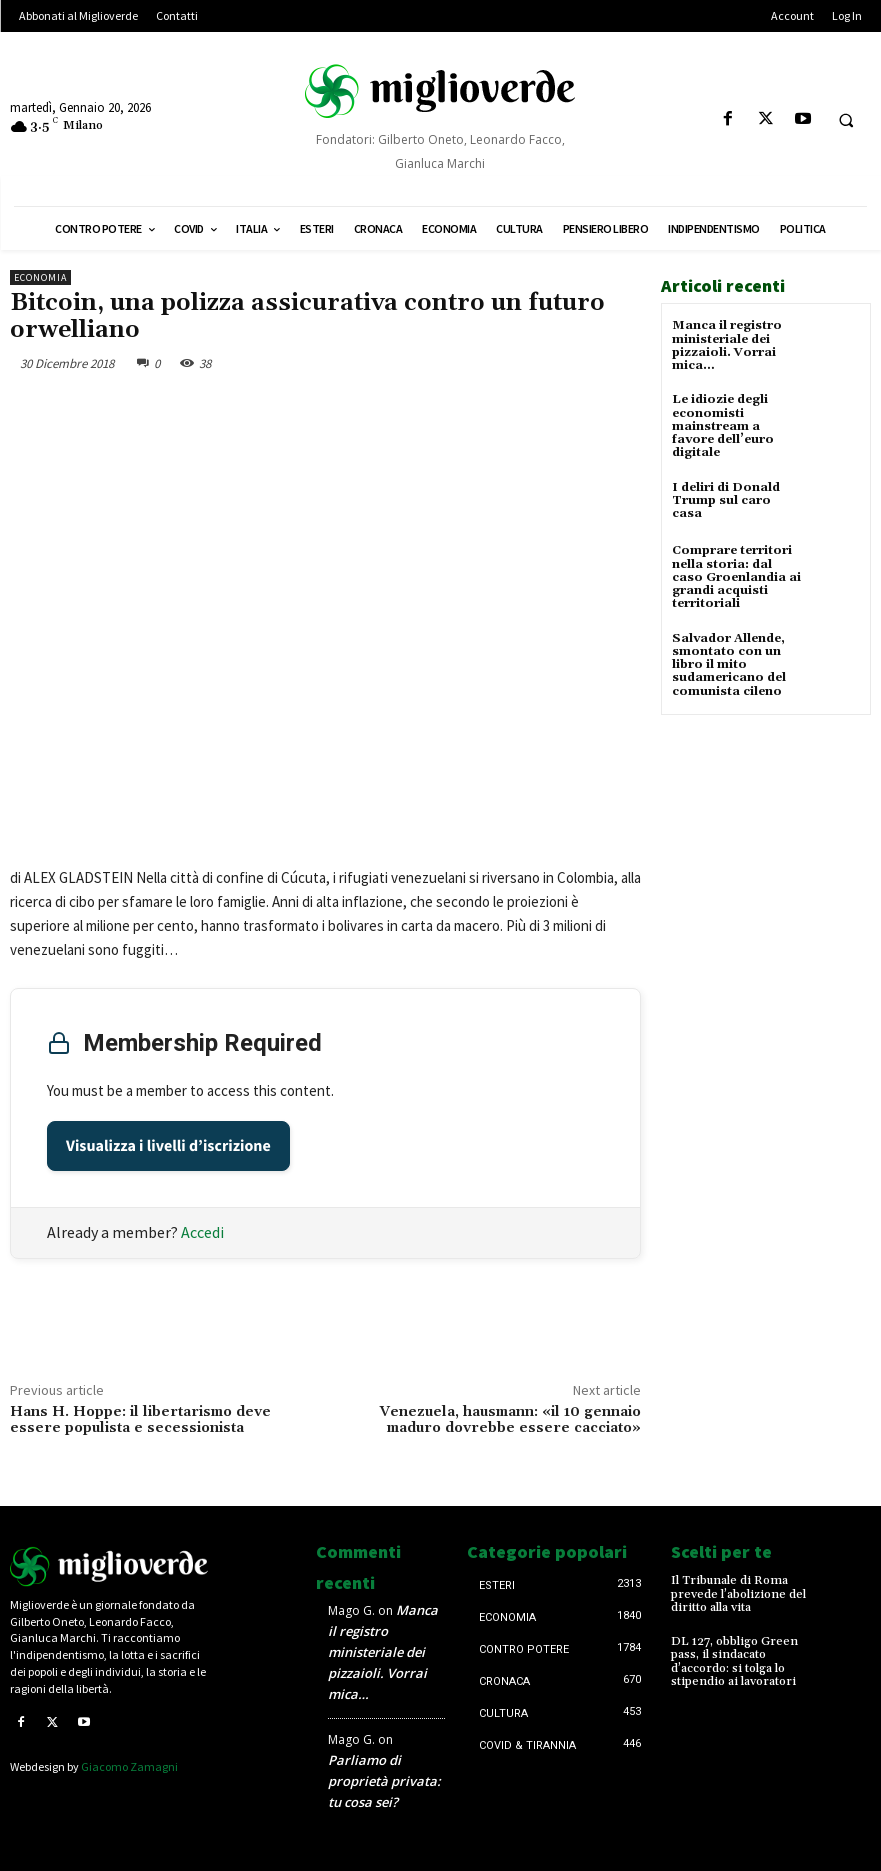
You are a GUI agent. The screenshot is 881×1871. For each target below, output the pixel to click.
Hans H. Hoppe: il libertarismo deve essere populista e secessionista (140, 1420)
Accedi (202, 1232)
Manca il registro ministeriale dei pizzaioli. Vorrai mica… (727, 345)
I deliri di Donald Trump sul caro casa (726, 499)
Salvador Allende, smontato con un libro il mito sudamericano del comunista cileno (729, 664)
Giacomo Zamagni (129, 1766)
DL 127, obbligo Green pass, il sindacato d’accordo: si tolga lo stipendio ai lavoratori (734, 1661)
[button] (846, 120)
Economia (40, 277)
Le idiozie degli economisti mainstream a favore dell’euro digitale (723, 426)
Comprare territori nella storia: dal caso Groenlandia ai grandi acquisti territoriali (736, 577)
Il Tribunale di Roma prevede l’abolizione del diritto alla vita (738, 1593)
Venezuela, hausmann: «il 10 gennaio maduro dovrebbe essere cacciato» (510, 1420)
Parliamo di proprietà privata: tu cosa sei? (384, 1781)
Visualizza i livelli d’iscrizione (168, 1146)
